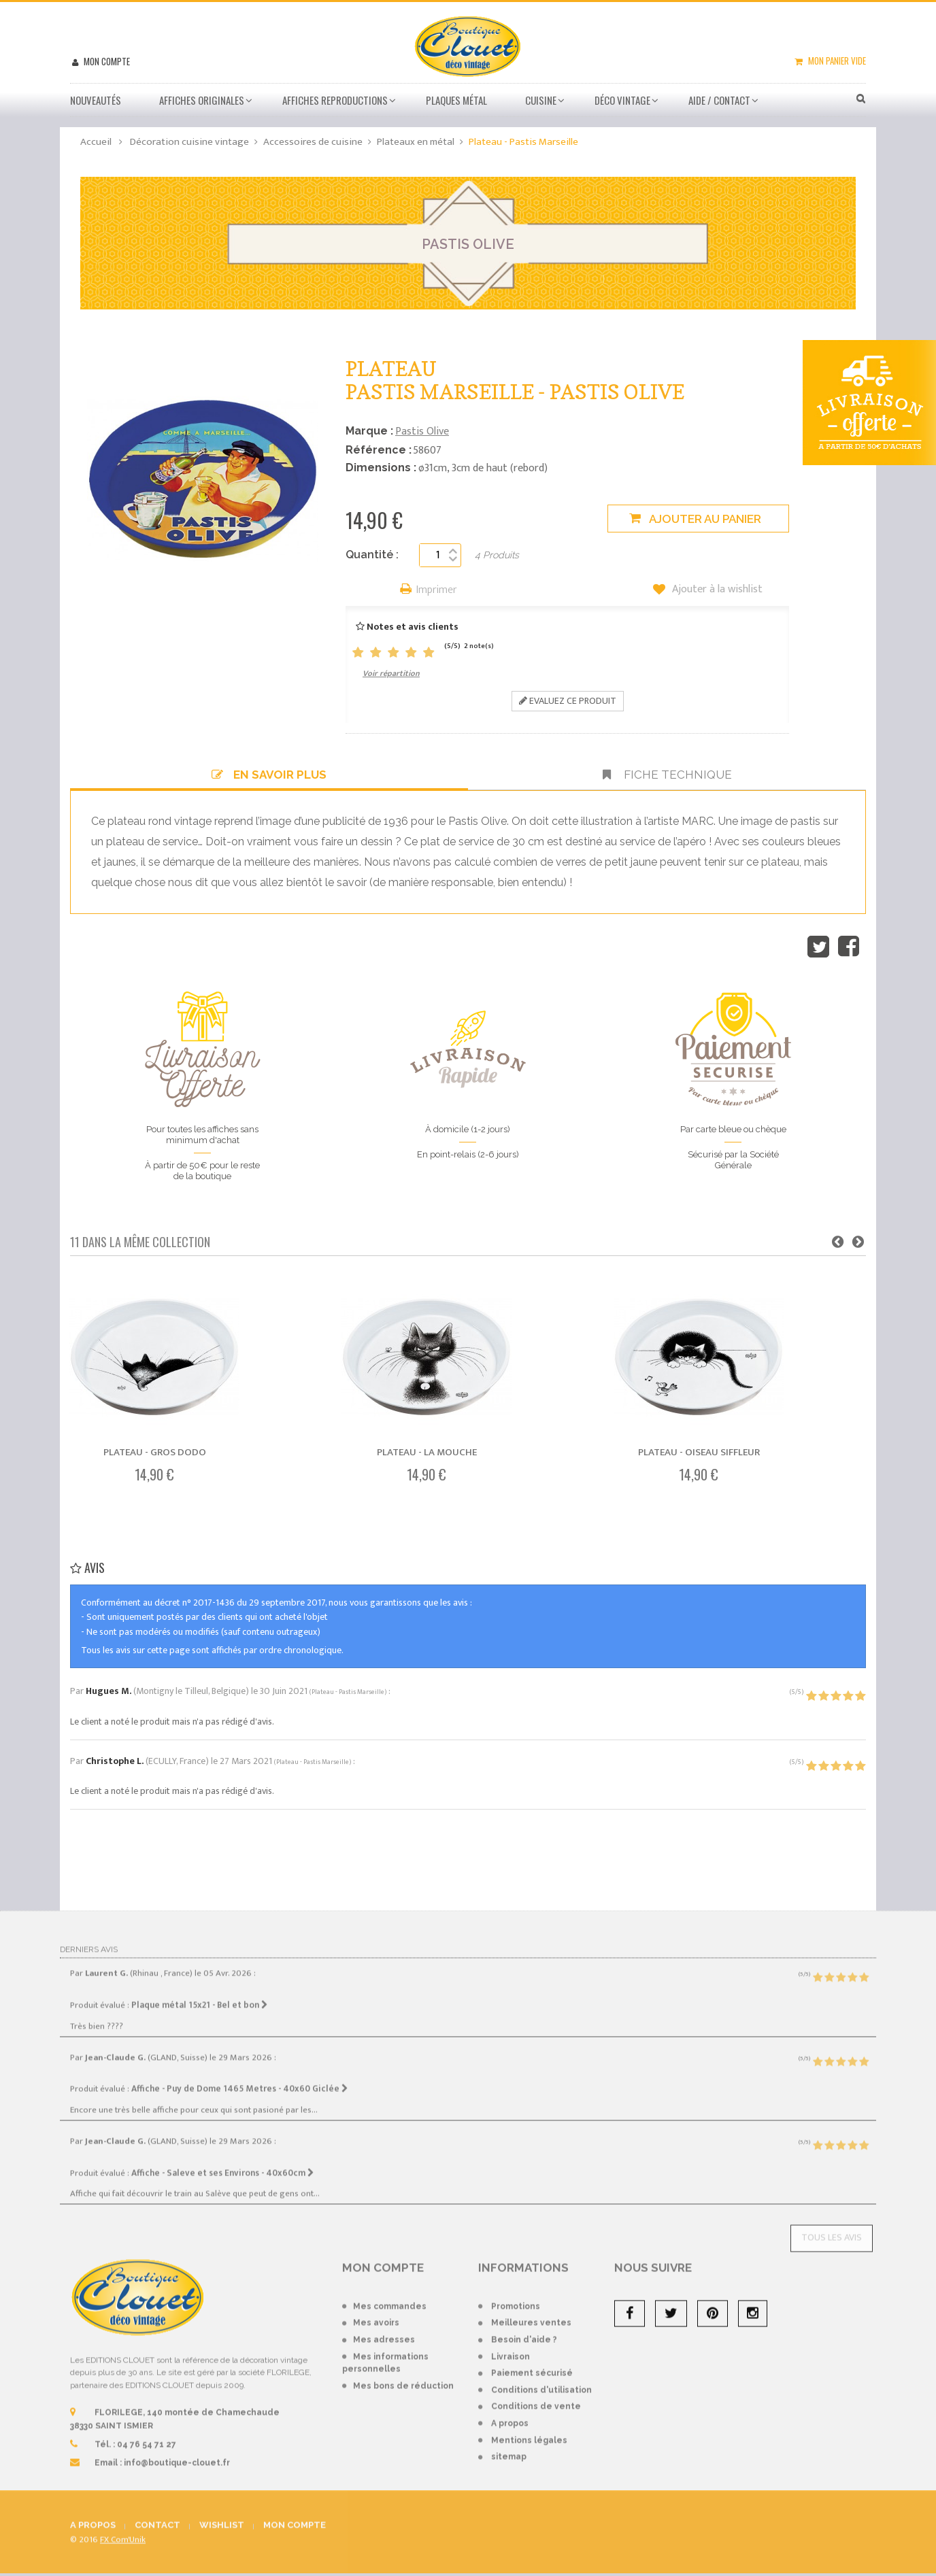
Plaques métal (456, 99)
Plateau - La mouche (427, 1452)
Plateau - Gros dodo (154, 1452)
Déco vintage (622, 99)
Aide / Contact (719, 99)
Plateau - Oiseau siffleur (699, 1452)
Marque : (369, 430)
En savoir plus (269, 774)
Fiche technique (667, 774)
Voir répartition (391, 673)
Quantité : (372, 554)
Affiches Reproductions (335, 99)
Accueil (96, 142)
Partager (848, 946)
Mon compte (106, 61)
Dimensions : (381, 467)
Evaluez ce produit (567, 701)
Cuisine (540, 99)
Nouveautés (95, 99)
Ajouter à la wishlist (716, 589)
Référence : (379, 449)
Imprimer (436, 590)
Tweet (818, 946)
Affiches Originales (201, 99)
